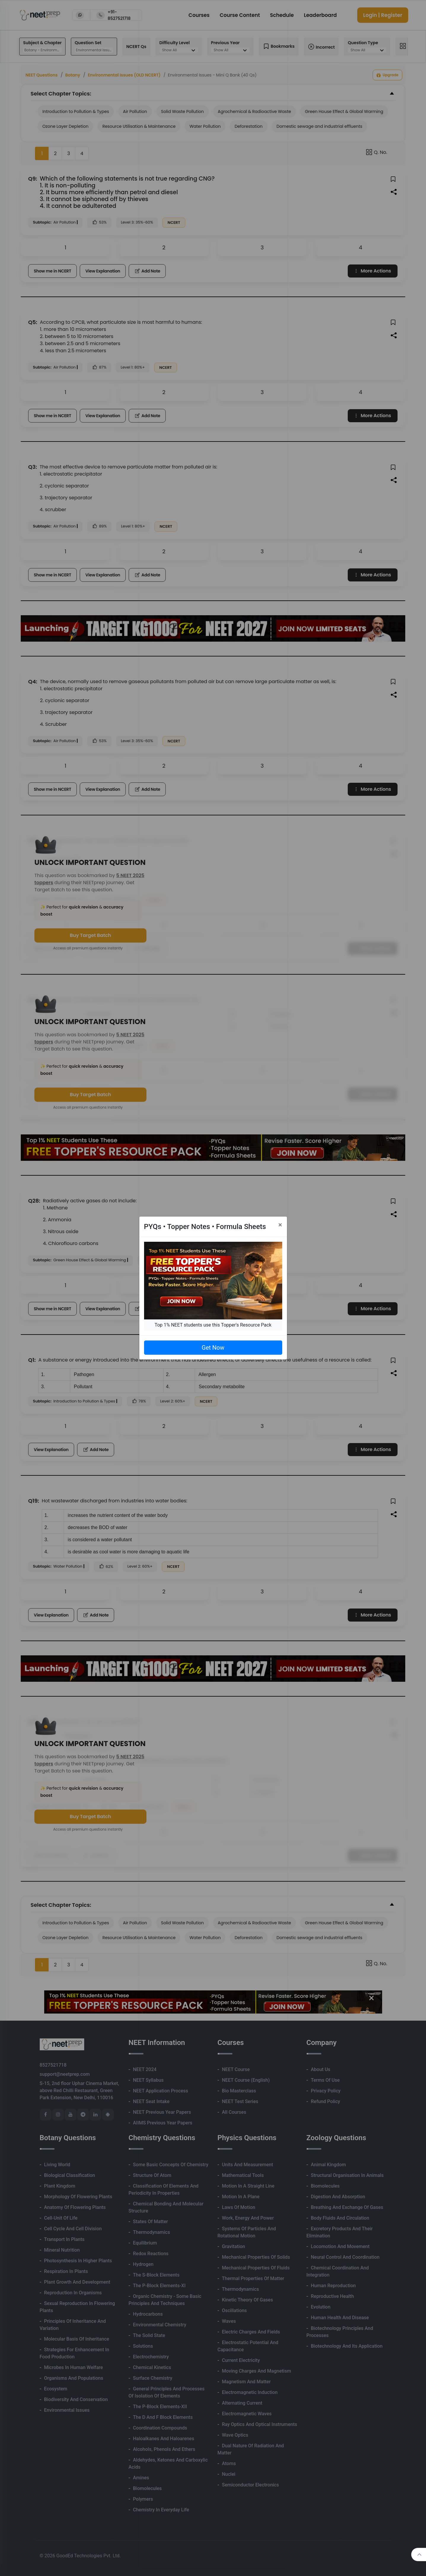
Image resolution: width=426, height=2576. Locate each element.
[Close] (280, 1225)
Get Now (213, 1347)
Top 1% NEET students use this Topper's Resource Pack (212, 1325)
